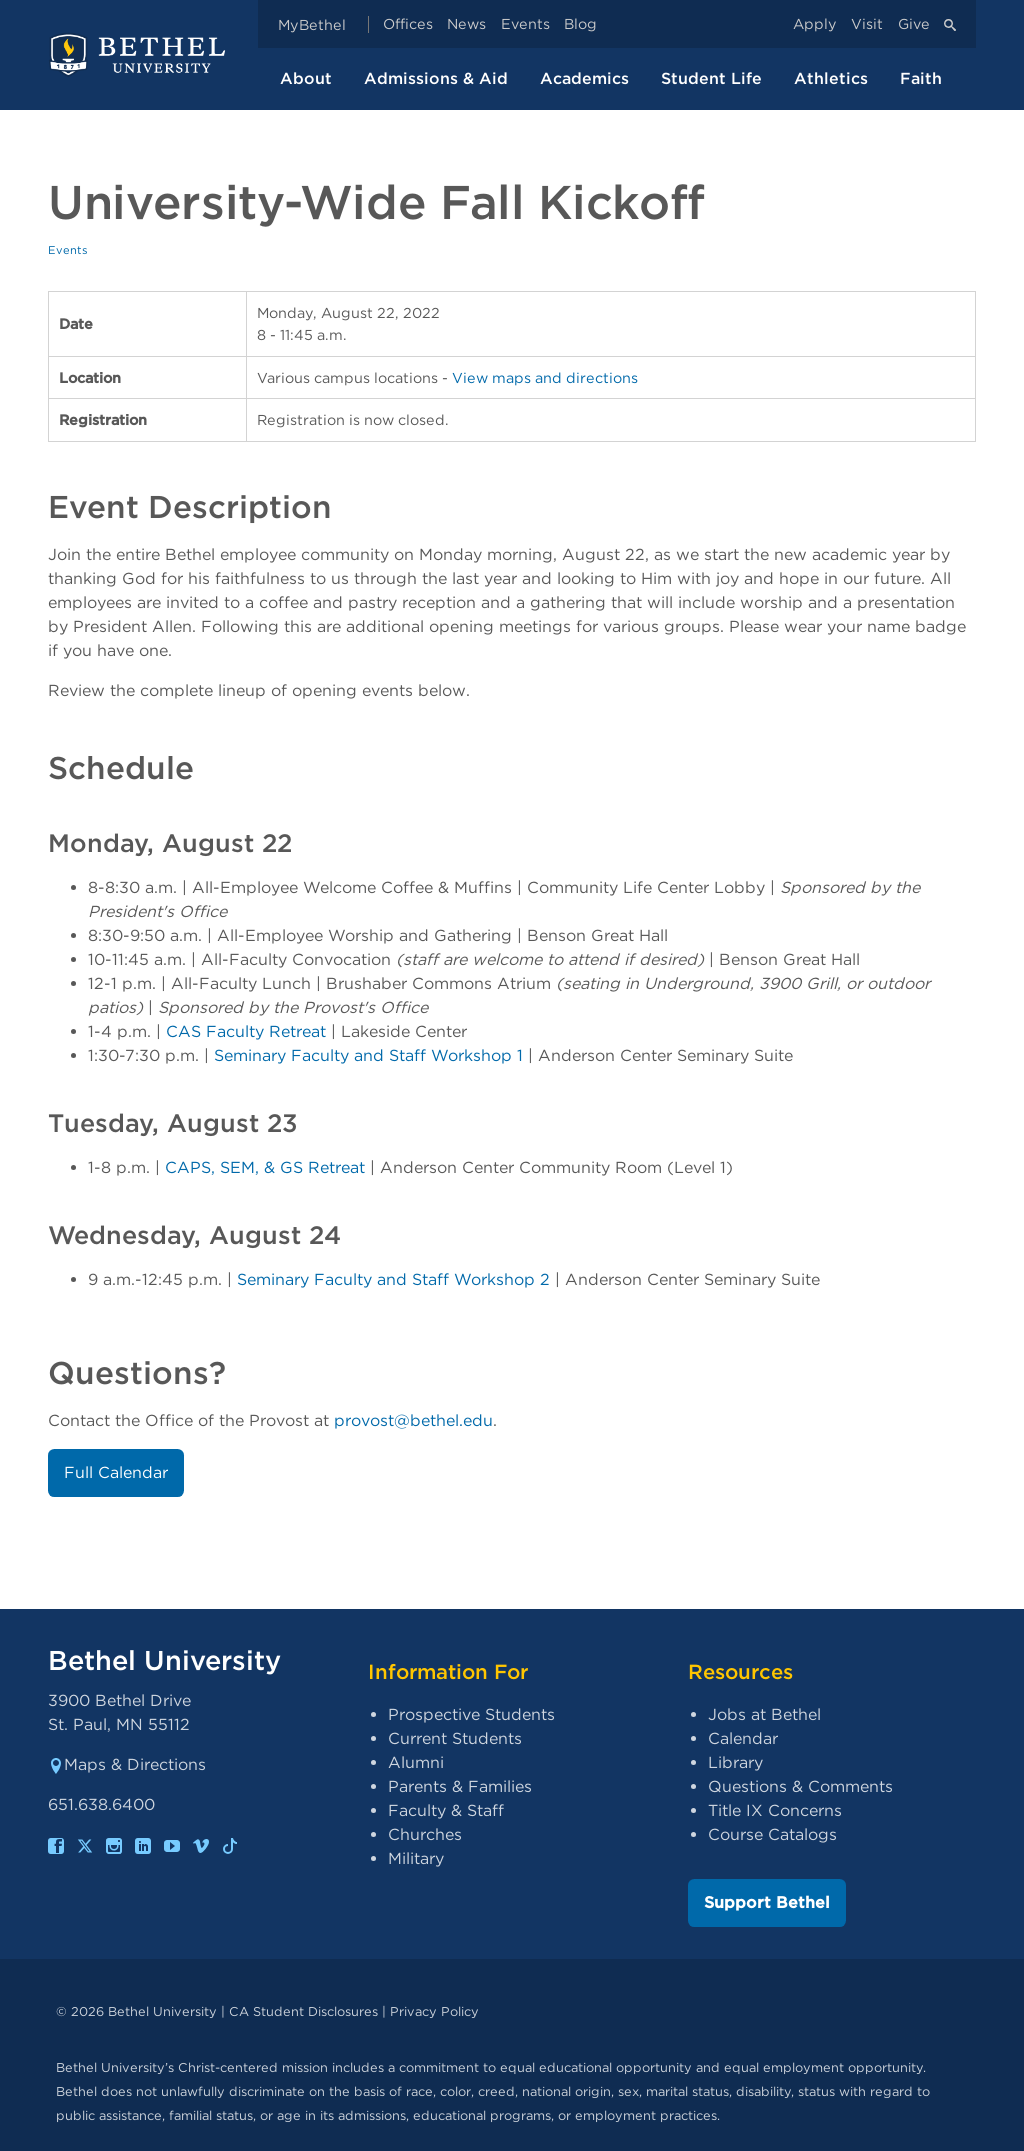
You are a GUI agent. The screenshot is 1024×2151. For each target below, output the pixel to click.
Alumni (416, 1762)
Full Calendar (116, 1472)
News (466, 24)
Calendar (743, 1738)
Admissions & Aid (436, 78)
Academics (584, 78)
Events (525, 24)
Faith (921, 78)
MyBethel (312, 24)
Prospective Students (471, 1714)
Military (416, 1858)
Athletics (831, 78)
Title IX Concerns (775, 1810)
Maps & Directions (127, 1764)
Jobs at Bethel (764, 1714)
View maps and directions (545, 377)
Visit (867, 24)
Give (914, 24)
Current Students (455, 1738)
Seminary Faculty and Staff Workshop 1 (368, 1055)
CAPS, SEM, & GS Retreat (265, 1167)
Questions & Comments (800, 1786)
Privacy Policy (434, 2011)
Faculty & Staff (446, 1810)
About (306, 78)
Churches (425, 1834)
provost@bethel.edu (413, 1420)
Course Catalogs (772, 1834)
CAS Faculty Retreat (246, 1031)
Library (735, 1762)
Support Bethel (767, 1902)
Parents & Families (460, 1786)
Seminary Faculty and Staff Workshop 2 (393, 1279)
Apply (815, 24)
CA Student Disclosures (303, 2011)
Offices (408, 24)
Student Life (711, 78)
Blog (580, 24)
